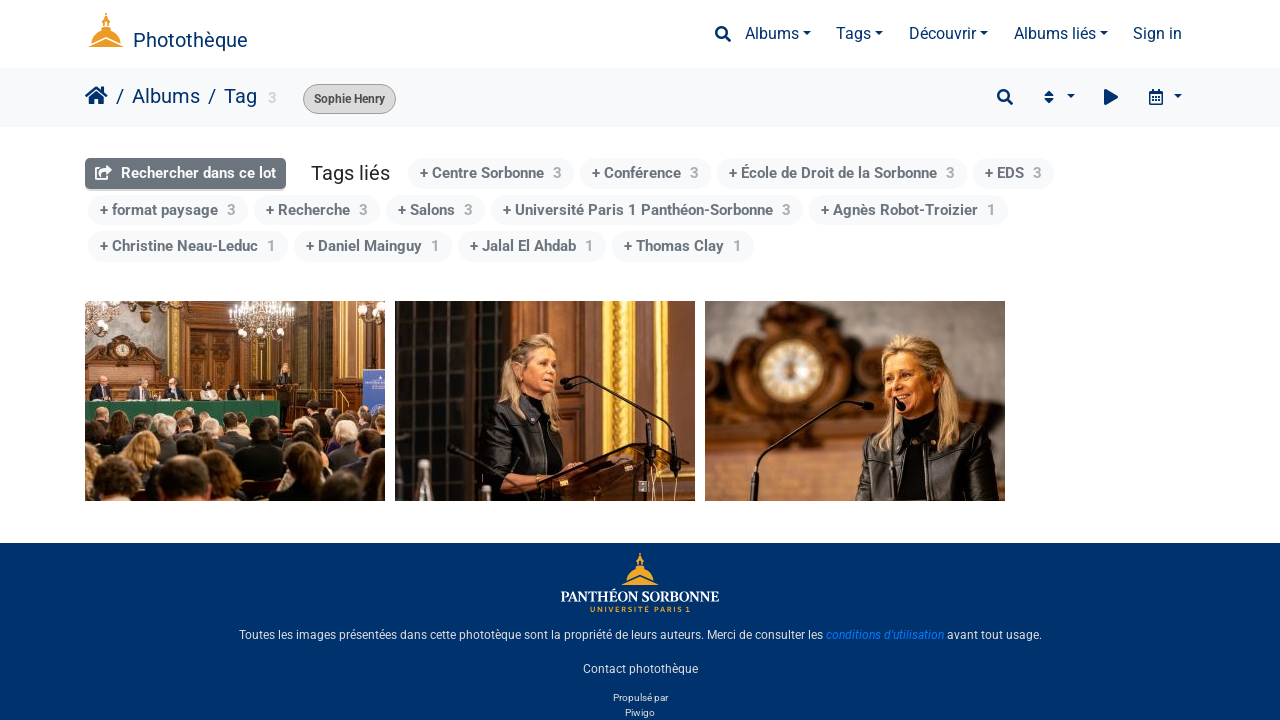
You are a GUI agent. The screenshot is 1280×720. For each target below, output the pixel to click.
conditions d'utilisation (885, 635)
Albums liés (1055, 33)
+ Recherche (317, 210)
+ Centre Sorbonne (491, 173)
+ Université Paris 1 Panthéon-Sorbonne (647, 210)
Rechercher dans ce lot (185, 173)
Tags (853, 33)
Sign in (1157, 33)
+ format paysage (168, 210)
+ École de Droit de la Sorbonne (842, 173)
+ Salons (435, 210)
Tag (240, 96)
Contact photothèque (640, 669)
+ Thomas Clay (683, 246)
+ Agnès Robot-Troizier (908, 210)
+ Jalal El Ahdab (532, 246)
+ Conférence (645, 173)
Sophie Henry (349, 99)
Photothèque (190, 40)
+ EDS (1013, 173)
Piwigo (640, 712)
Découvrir (942, 33)
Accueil (96, 96)
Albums (772, 33)
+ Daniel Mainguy (373, 246)
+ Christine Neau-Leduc (188, 246)
